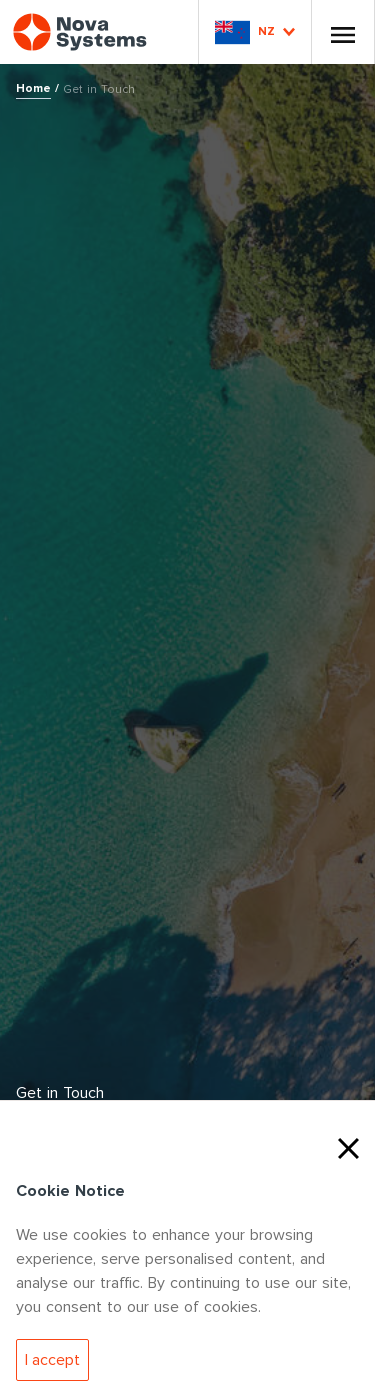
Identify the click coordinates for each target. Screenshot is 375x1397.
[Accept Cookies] (52, 1360)
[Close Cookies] (348, 1146)
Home (33, 88)
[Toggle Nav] (343, 32)
